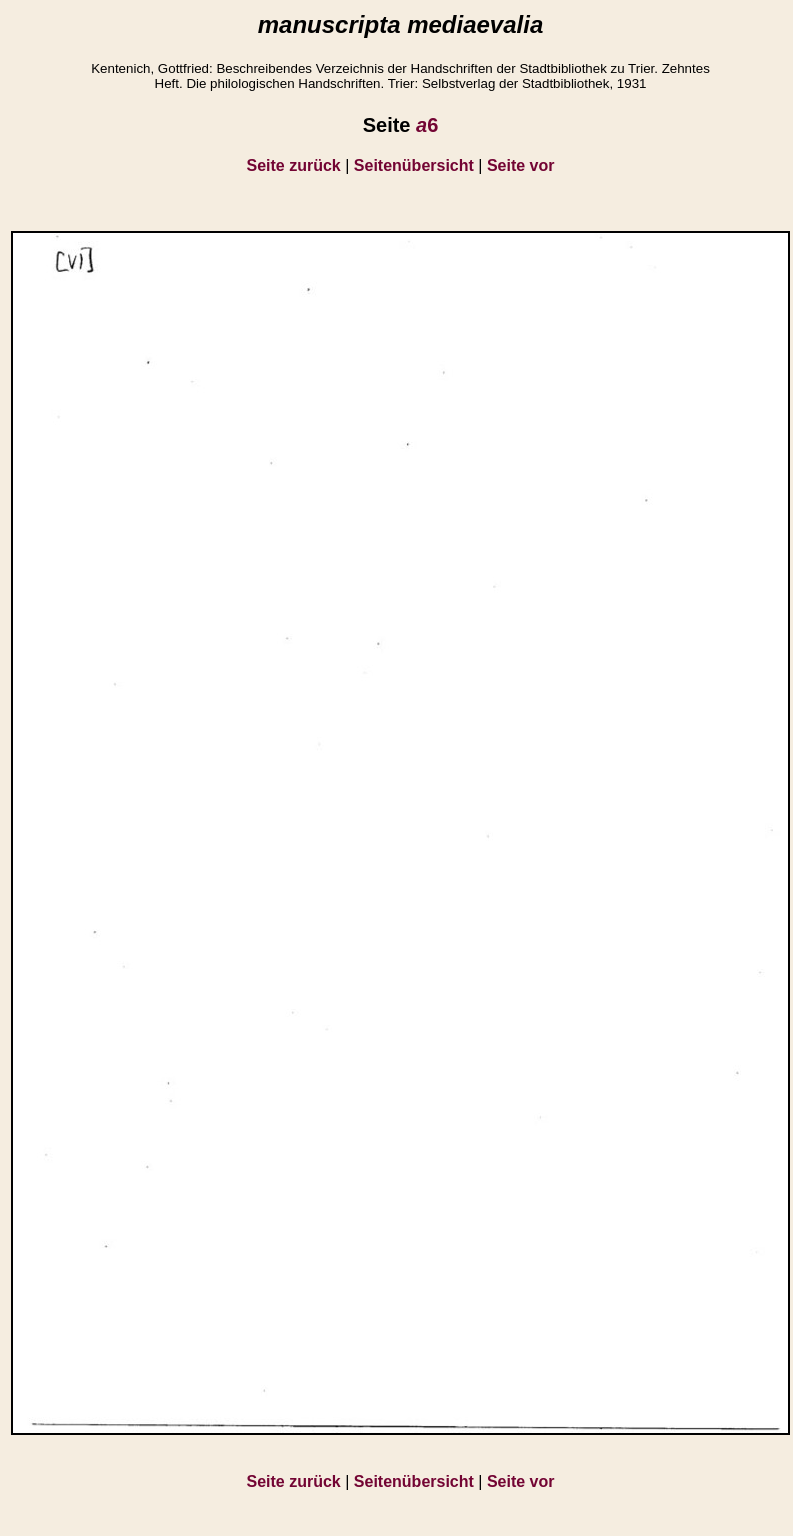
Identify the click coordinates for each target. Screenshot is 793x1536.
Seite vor (521, 165)
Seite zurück (294, 165)
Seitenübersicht (414, 165)
